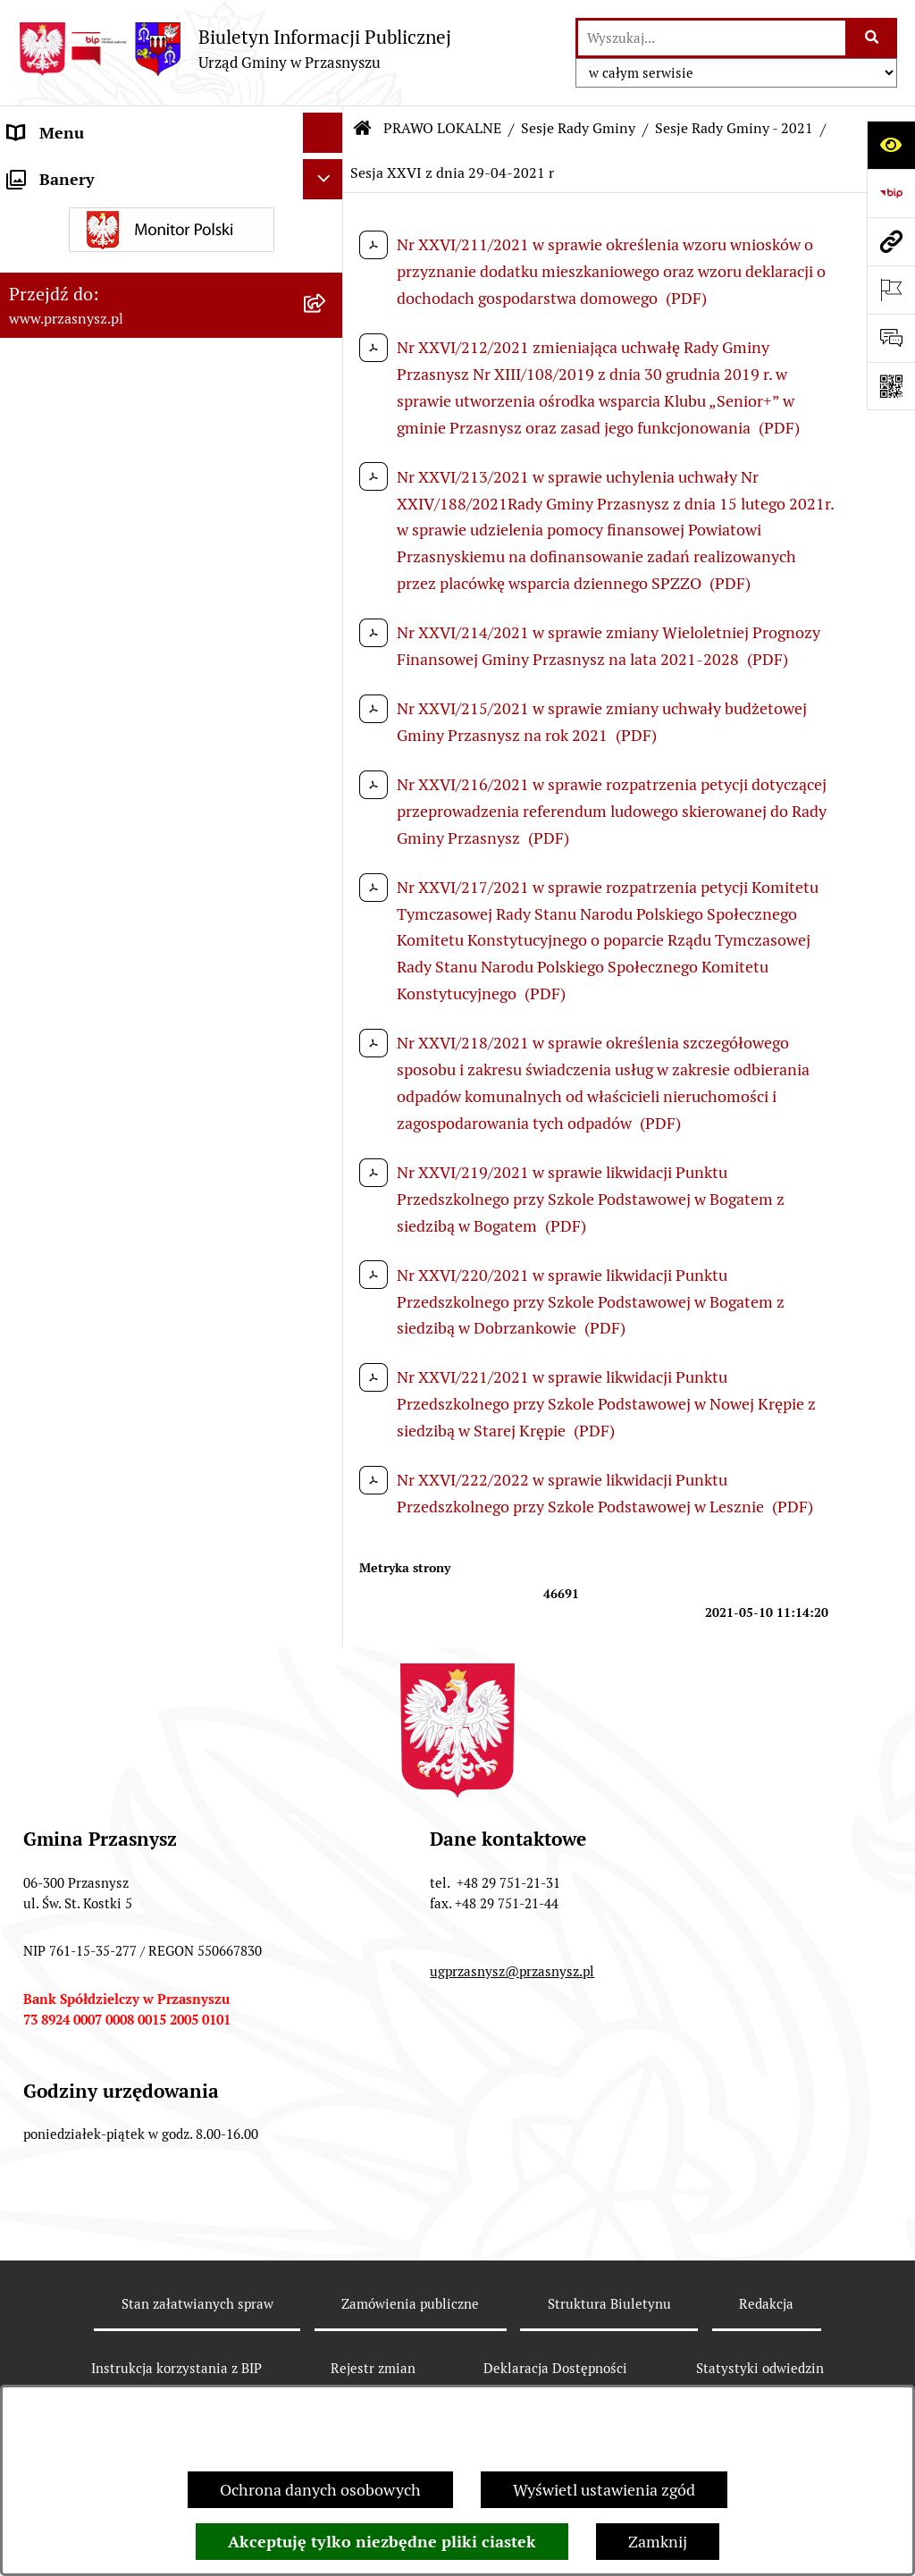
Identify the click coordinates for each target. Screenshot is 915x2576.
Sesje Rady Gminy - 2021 (734, 128)
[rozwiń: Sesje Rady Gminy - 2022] (327, 731)
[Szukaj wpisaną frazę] (872, 38)
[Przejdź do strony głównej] (234, 49)
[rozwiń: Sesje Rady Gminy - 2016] (327, 1709)
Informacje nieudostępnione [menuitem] (109, 2215)
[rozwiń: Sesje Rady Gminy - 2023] (327, 679)
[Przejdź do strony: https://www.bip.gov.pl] (891, 193)
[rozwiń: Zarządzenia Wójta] (327, 1968)
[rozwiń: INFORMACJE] (327, 2175)
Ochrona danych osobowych (320, 2489)
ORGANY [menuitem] (40, 173)
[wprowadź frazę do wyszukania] (711, 38)
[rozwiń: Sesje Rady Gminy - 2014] (327, 1812)
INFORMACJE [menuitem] (56, 2175)
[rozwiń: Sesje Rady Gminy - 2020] (327, 1501)
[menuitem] (171, 264)
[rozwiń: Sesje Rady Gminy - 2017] (327, 1657)
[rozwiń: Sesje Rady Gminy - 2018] (327, 1605)
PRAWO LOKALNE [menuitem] (73, 213)
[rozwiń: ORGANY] (327, 173)
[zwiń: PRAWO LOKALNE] (327, 213)
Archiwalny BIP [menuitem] (62, 2296)
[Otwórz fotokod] (891, 386)
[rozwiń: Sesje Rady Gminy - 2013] (327, 1864)
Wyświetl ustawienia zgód (604, 2489)
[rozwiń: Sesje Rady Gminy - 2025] (327, 575)
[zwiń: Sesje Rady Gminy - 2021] (327, 783)
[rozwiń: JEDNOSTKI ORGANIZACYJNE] (327, 2256)
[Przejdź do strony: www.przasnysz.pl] (891, 241)
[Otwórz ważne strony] (891, 289)
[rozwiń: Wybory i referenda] (327, 2071)
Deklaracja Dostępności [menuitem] (91, 2336)
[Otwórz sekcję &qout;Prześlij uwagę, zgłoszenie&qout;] (891, 338)
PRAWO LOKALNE (442, 128)
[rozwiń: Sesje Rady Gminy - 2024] (327, 627)
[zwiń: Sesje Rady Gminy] (327, 368)
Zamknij (657, 2541)
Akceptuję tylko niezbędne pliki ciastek (382, 2541)
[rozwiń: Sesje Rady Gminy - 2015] (327, 1760)
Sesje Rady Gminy (578, 128)
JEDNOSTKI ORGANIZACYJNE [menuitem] (115, 2255)
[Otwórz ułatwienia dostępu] (891, 145)
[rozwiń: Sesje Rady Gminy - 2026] (327, 523)
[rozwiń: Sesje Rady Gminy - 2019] (327, 1553)
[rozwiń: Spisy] (327, 2123)
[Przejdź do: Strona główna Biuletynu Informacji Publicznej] (363, 128)
